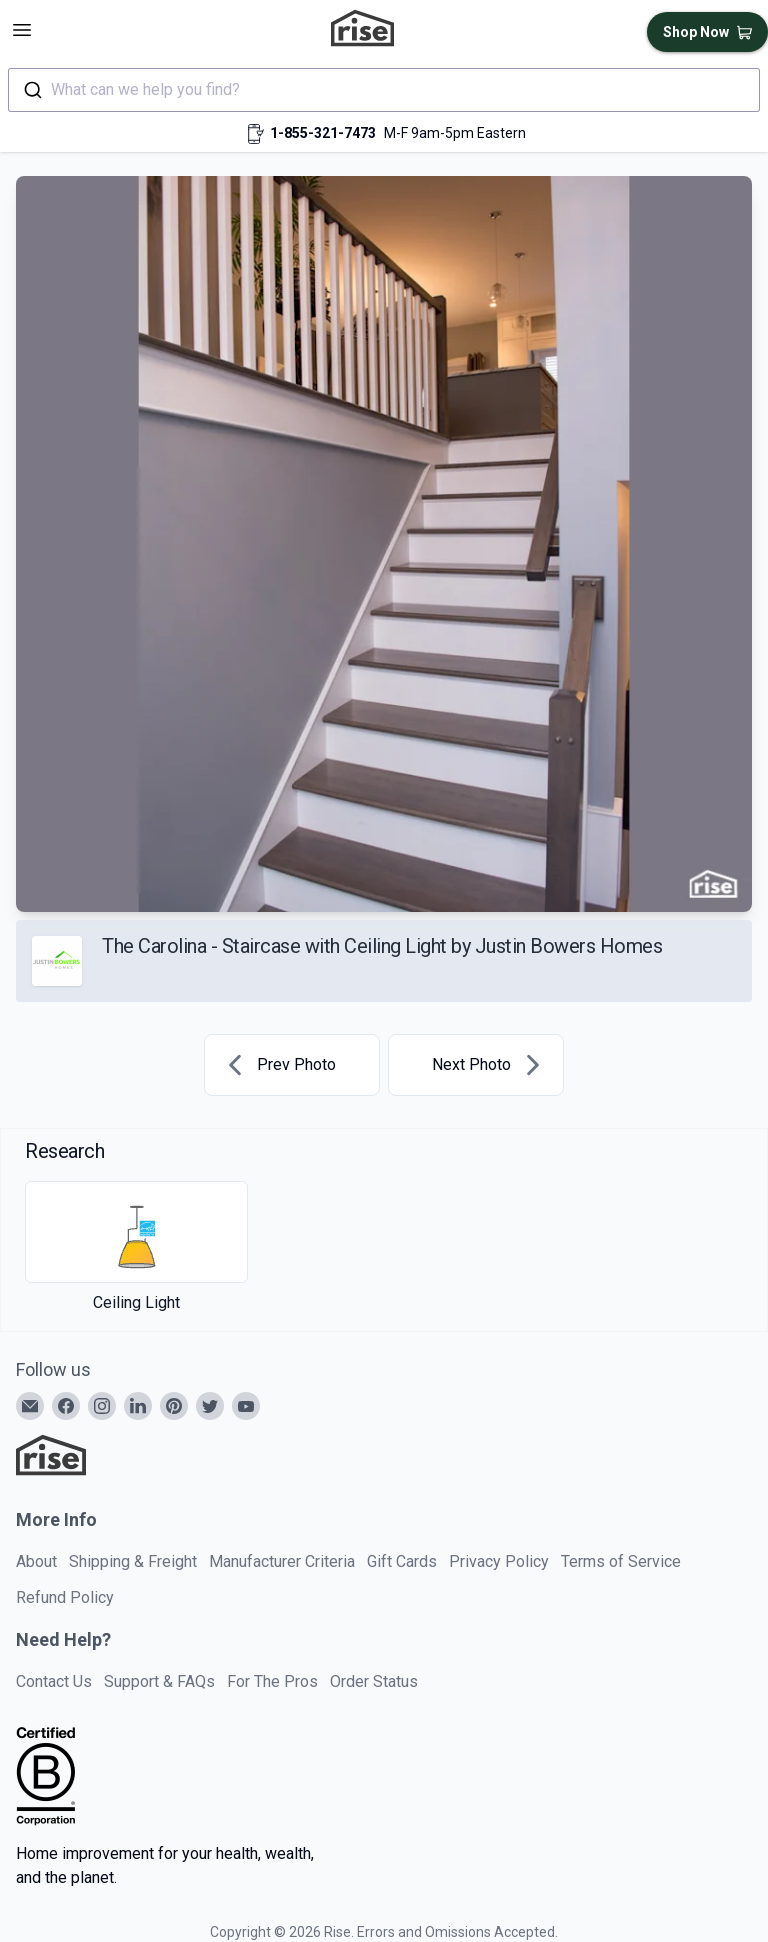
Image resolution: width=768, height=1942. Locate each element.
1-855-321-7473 (323, 133)
